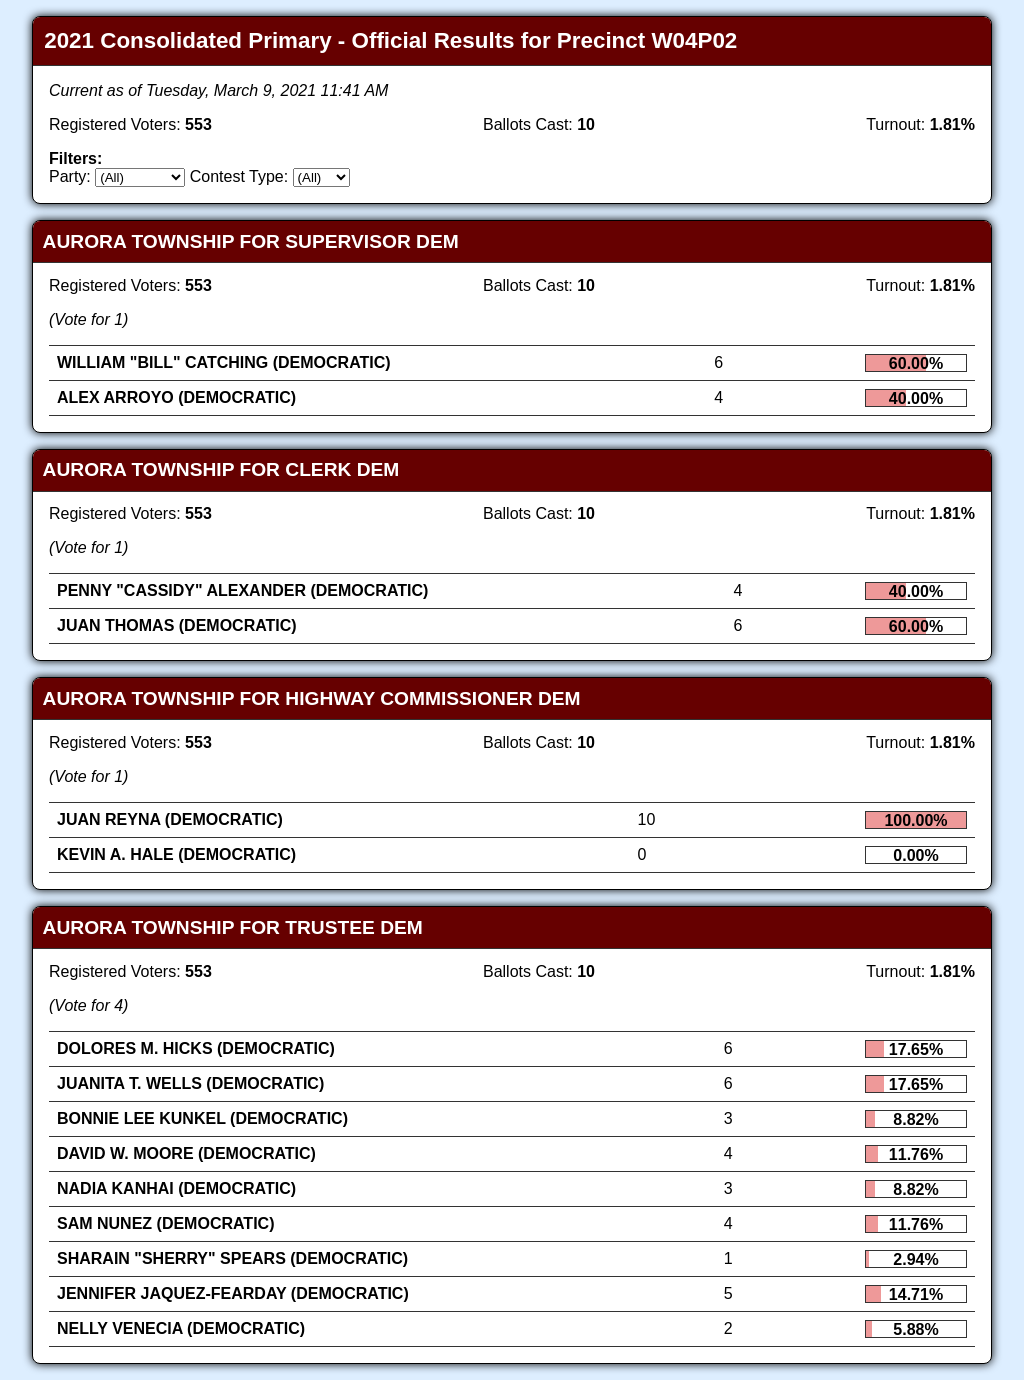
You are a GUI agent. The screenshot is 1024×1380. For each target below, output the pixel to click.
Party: (70, 176)
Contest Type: (239, 176)
